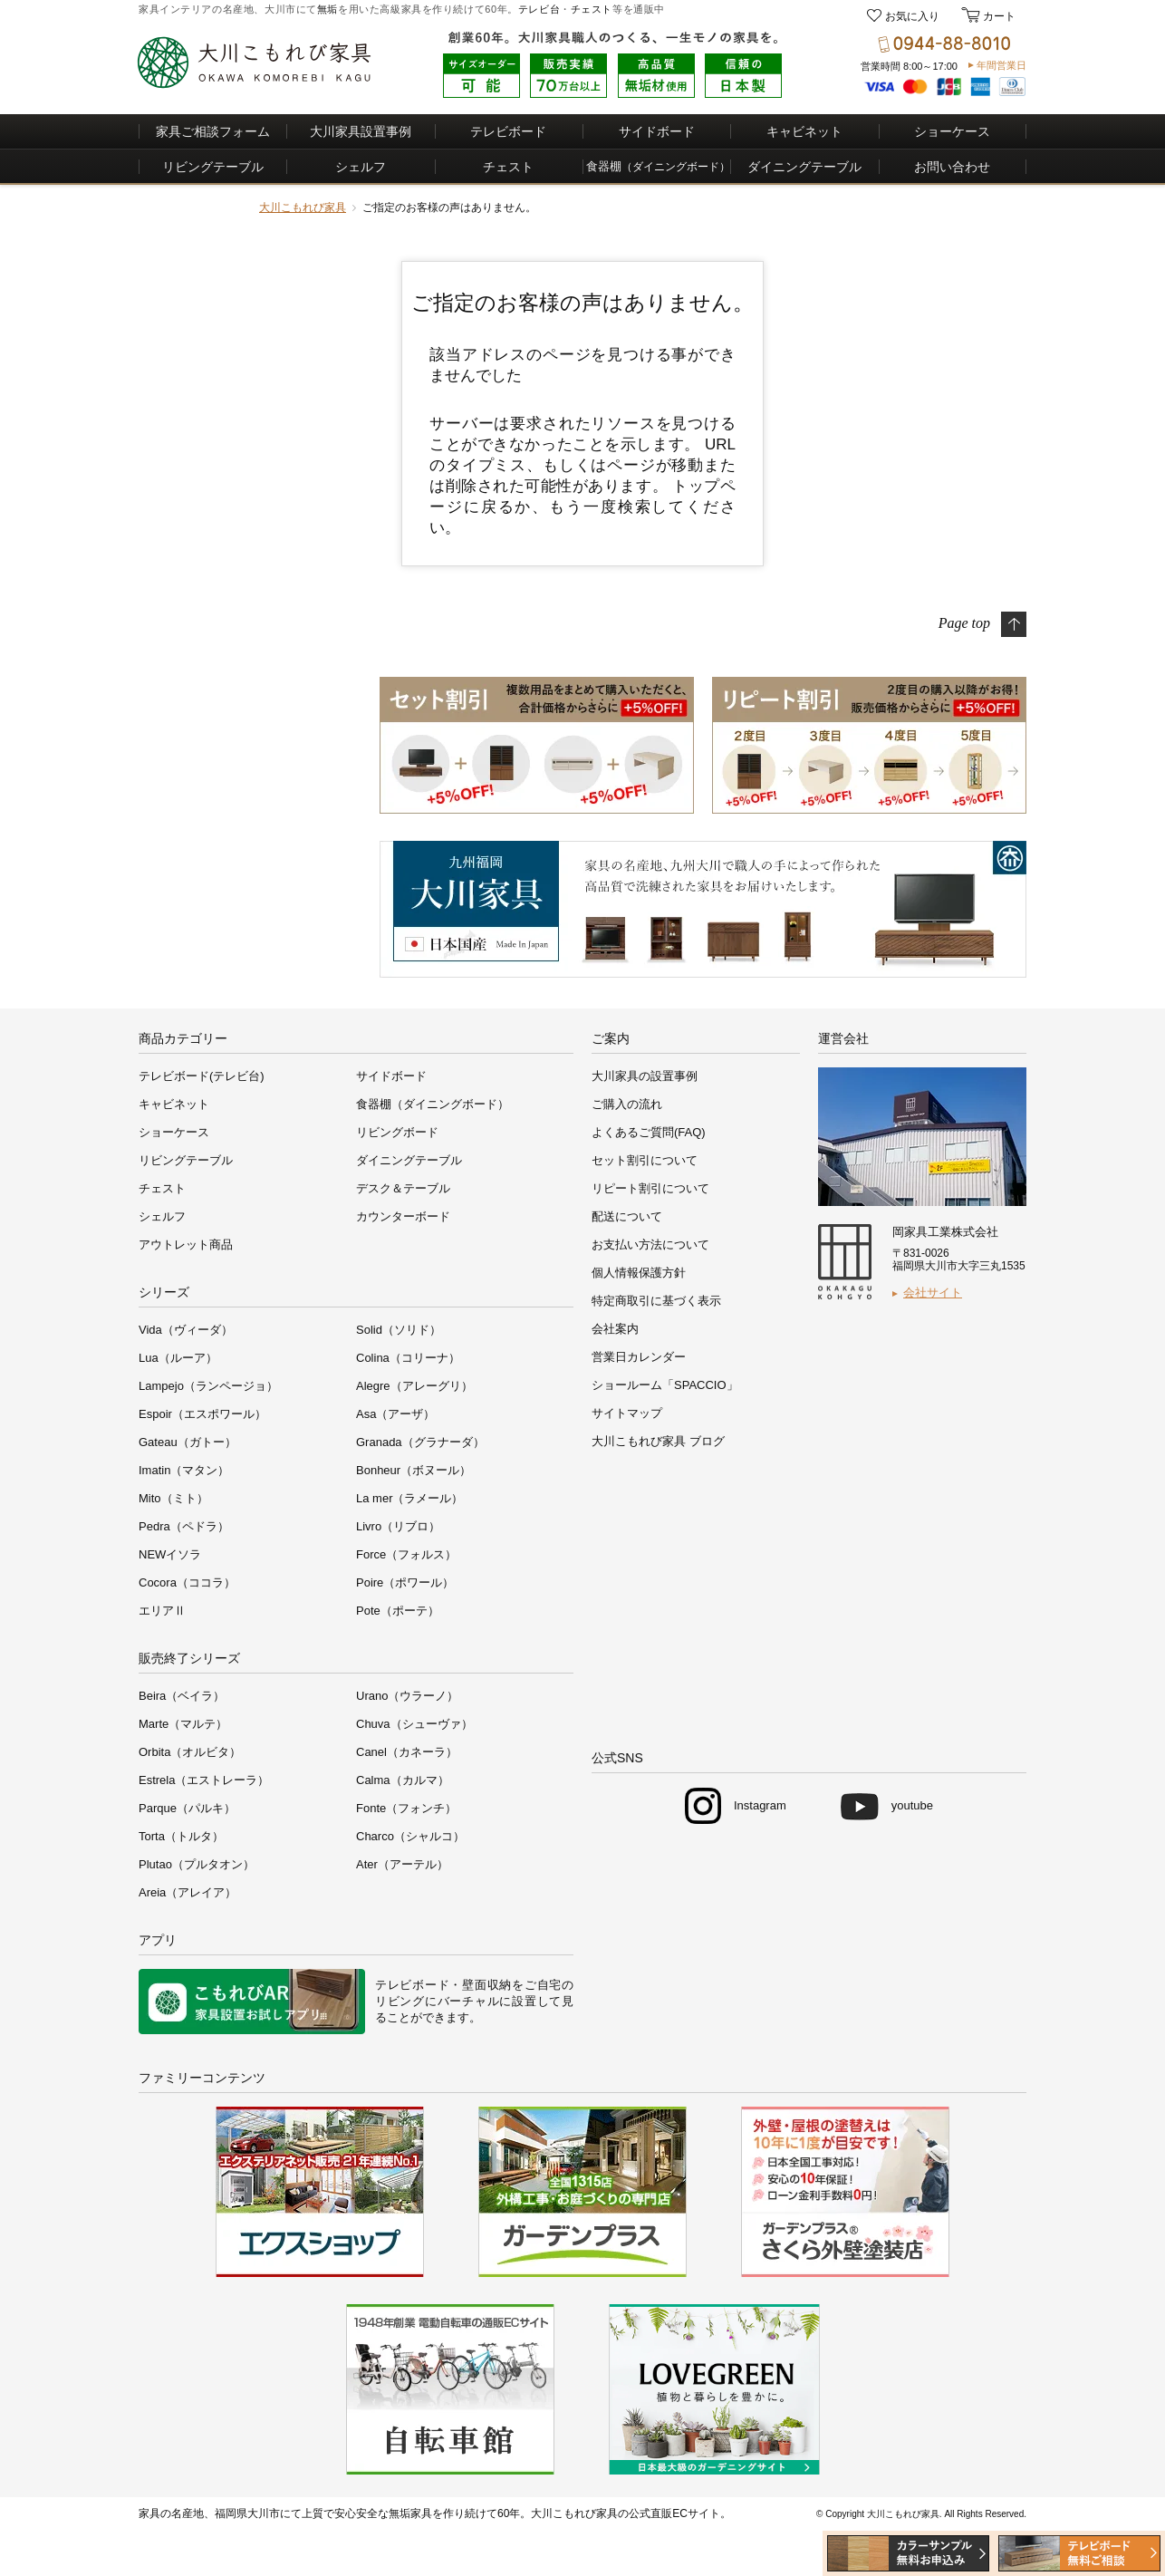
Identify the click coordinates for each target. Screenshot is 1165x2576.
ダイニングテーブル (804, 166)
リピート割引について (650, 1188)
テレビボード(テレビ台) (202, 1076)
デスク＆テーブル (403, 1188)
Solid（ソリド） (398, 1329)
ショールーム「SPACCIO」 (665, 1385)
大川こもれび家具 (302, 207)
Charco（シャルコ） (410, 1836)
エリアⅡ (162, 1610)
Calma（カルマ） (402, 1780)
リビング (400, 2001)
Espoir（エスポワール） (202, 1414)
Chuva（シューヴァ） (414, 1724)
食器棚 (658, 166)
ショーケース (952, 131)
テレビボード (508, 131)
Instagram (760, 1805)
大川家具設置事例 (360, 131)
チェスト (591, 9)
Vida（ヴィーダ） (186, 1329)
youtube (912, 1805)
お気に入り (912, 16)
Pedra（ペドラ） (184, 1526)
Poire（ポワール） (405, 1582)
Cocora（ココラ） (187, 1582)
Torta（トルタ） (181, 1836)
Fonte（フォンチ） (406, 1808)
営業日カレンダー (639, 1357)
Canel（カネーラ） (406, 1752)
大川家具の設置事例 (645, 1076)
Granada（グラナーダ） (420, 1442)
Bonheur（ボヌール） (413, 1470)
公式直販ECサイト (674, 2513)
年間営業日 (1001, 65)
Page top (964, 622)
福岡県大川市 (247, 2513)
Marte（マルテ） (183, 1724)
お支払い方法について (650, 1244)
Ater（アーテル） (402, 1864)
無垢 (327, 9)
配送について (627, 1216)
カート (998, 16)
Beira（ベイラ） (182, 1696)
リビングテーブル (213, 166)
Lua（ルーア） (178, 1358)
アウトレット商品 (186, 1244)
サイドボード (657, 131)
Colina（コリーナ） (408, 1358)
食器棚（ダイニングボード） (432, 1104)
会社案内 (615, 1329)
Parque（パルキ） (187, 1808)
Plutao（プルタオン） (197, 1864)
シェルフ (360, 166)
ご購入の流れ (627, 1104)
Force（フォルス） (406, 1554)
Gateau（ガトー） (187, 1442)
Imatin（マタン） (184, 1470)
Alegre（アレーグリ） (414, 1386)
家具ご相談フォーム (213, 131)
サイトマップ (627, 1413)
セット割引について (645, 1160)
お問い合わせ (952, 166)
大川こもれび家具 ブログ (658, 1441)
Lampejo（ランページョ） (208, 1386)
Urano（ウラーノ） (407, 1696)
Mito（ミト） (173, 1498)
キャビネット (804, 131)
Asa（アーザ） (395, 1414)
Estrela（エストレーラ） (204, 1780)
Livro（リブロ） (398, 1526)
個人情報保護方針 (639, 1272)
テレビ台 (539, 9)
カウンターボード (403, 1216)
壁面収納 (487, 1985)
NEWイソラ (170, 1554)
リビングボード (397, 1132)
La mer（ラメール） (409, 1498)
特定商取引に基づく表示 (656, 1300)
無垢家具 (410, 2513)
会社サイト (932, 1292)
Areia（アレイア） (187, 1892)
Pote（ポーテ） (397, 1610)
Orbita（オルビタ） (190, 1752)
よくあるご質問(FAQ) (649, 1132)
